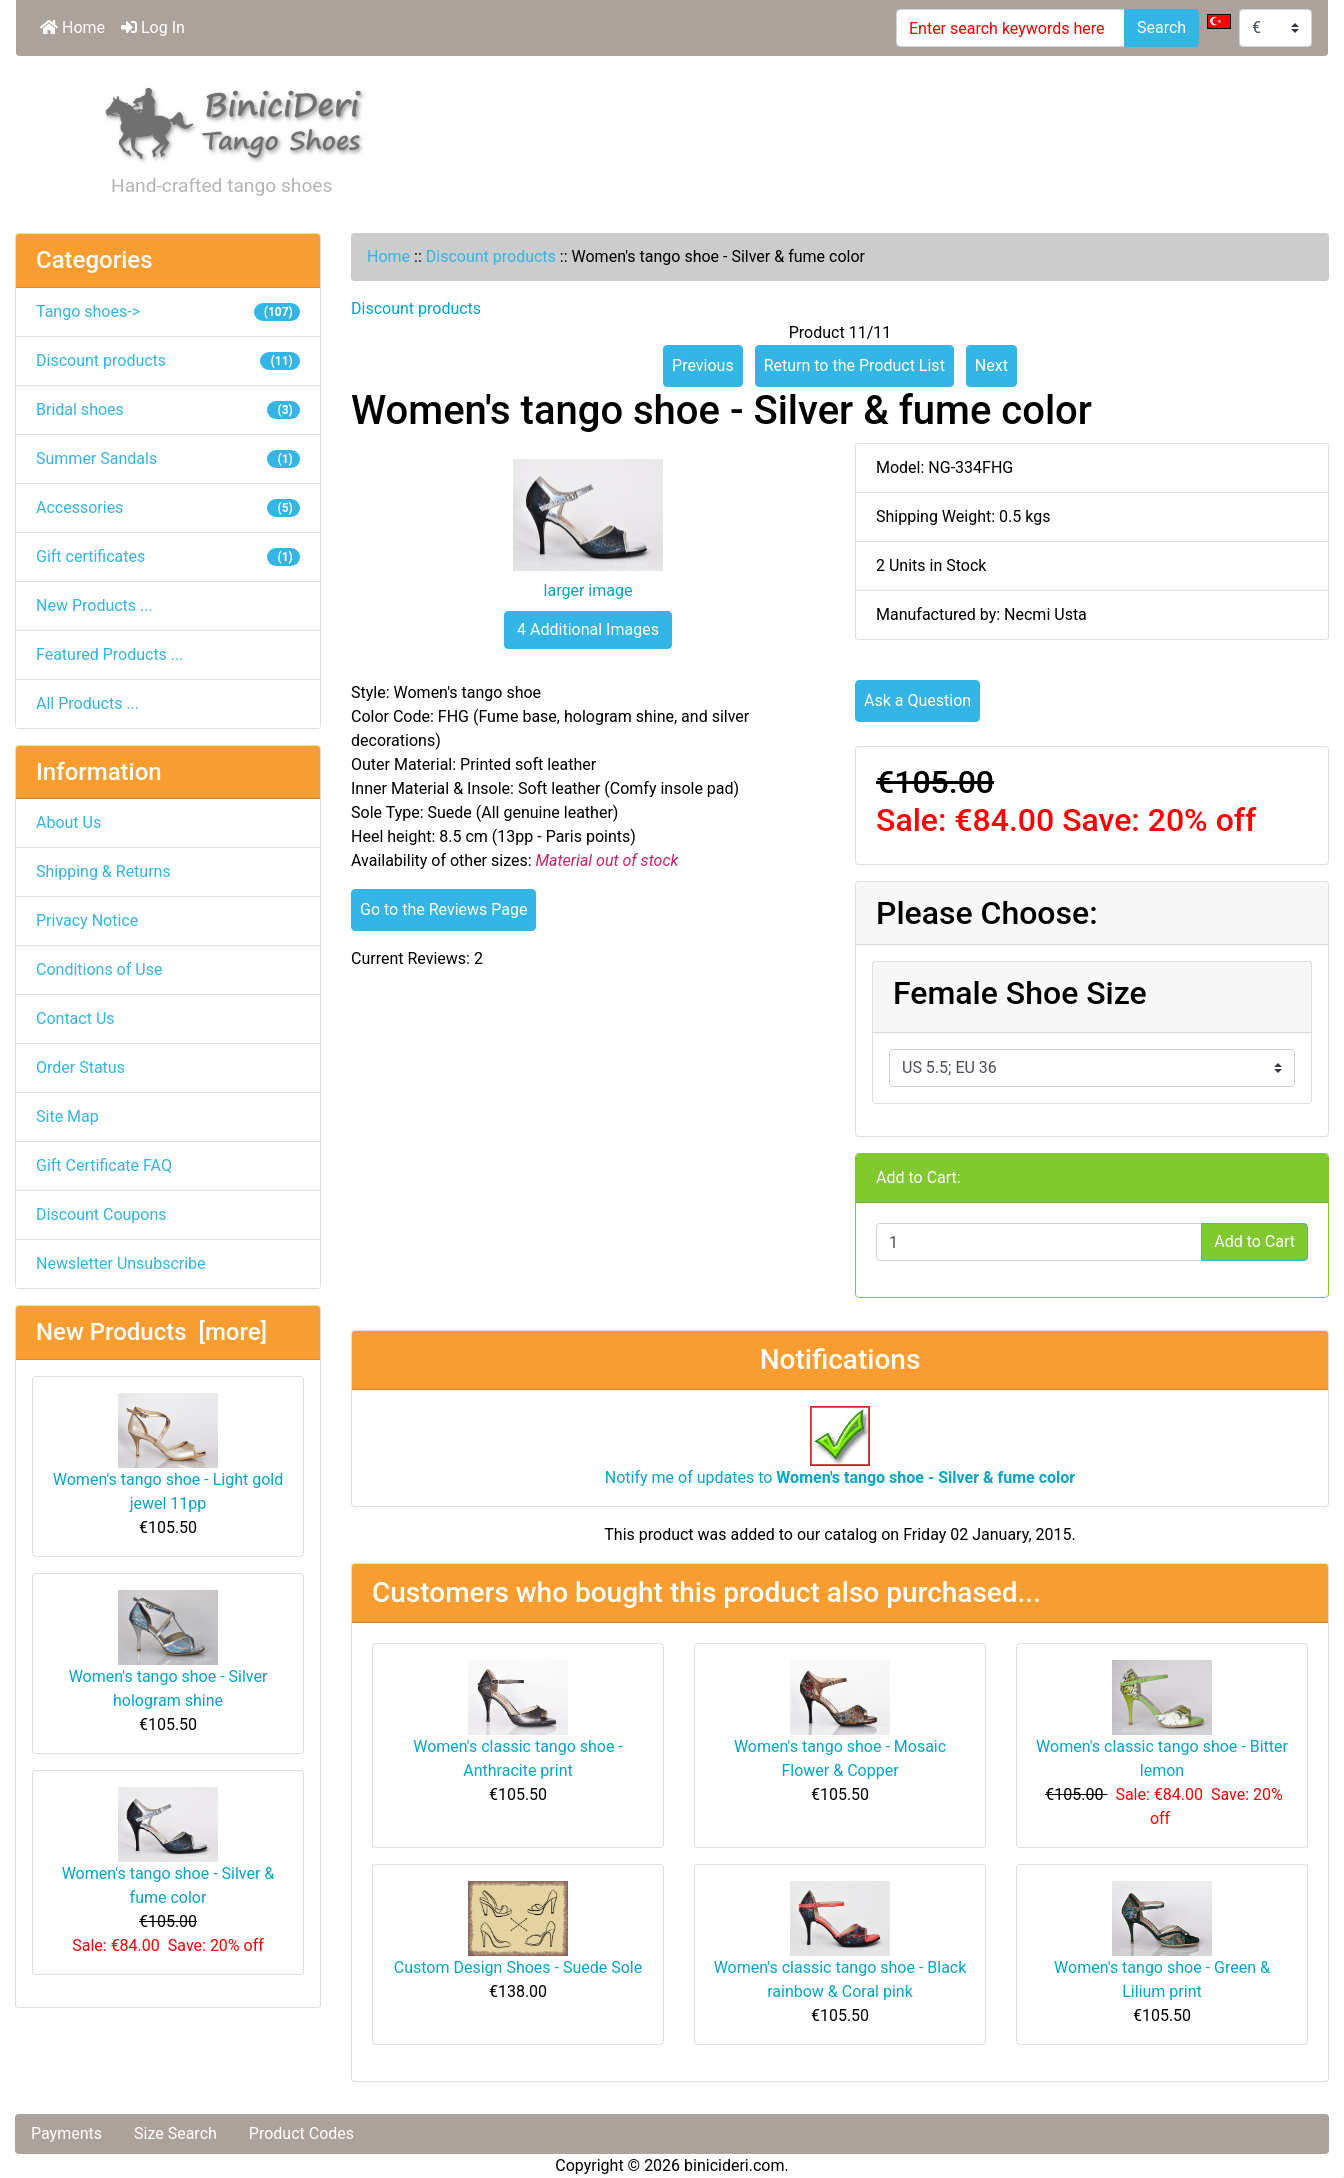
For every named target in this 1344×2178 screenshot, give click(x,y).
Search (1161, 27)
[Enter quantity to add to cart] (1039, 1242)
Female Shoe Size (1020, 993)
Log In (153, 27)
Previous (703, 365)
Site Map (67, 1116)
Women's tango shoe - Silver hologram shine (168, 1650)
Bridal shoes (168, 409)
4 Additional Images (588, 629)
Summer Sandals (168, 458)
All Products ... (87, 703)
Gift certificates (168, 556)
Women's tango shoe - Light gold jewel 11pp (168, 1453)
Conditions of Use (99, 969)
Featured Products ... (110, 654)
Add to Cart (1254, 1241)
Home (72, 27)
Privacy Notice (87, 920)
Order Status (80, 1067)
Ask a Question (917, 700)
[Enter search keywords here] (1010, 28)
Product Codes (301, 2133)
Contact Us (75, 1018)
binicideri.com (734, 2165)
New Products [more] (151, 1332)
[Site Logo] (235, 120)
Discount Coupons (101, 1214)
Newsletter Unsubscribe (121, 1263)
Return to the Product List (854, 365)
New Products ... (94, 605)
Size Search (175, 2133)
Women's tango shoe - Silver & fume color (168, 1847)
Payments (66, 2133)
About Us (68, 822)
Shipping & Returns (103, 871)
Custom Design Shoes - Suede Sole (518, 1967)
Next (991, 365)
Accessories (168, 507)
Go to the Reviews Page (443, 909)
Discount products (491, 256)
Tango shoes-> (168, 311)
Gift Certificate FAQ (104, 1165)
